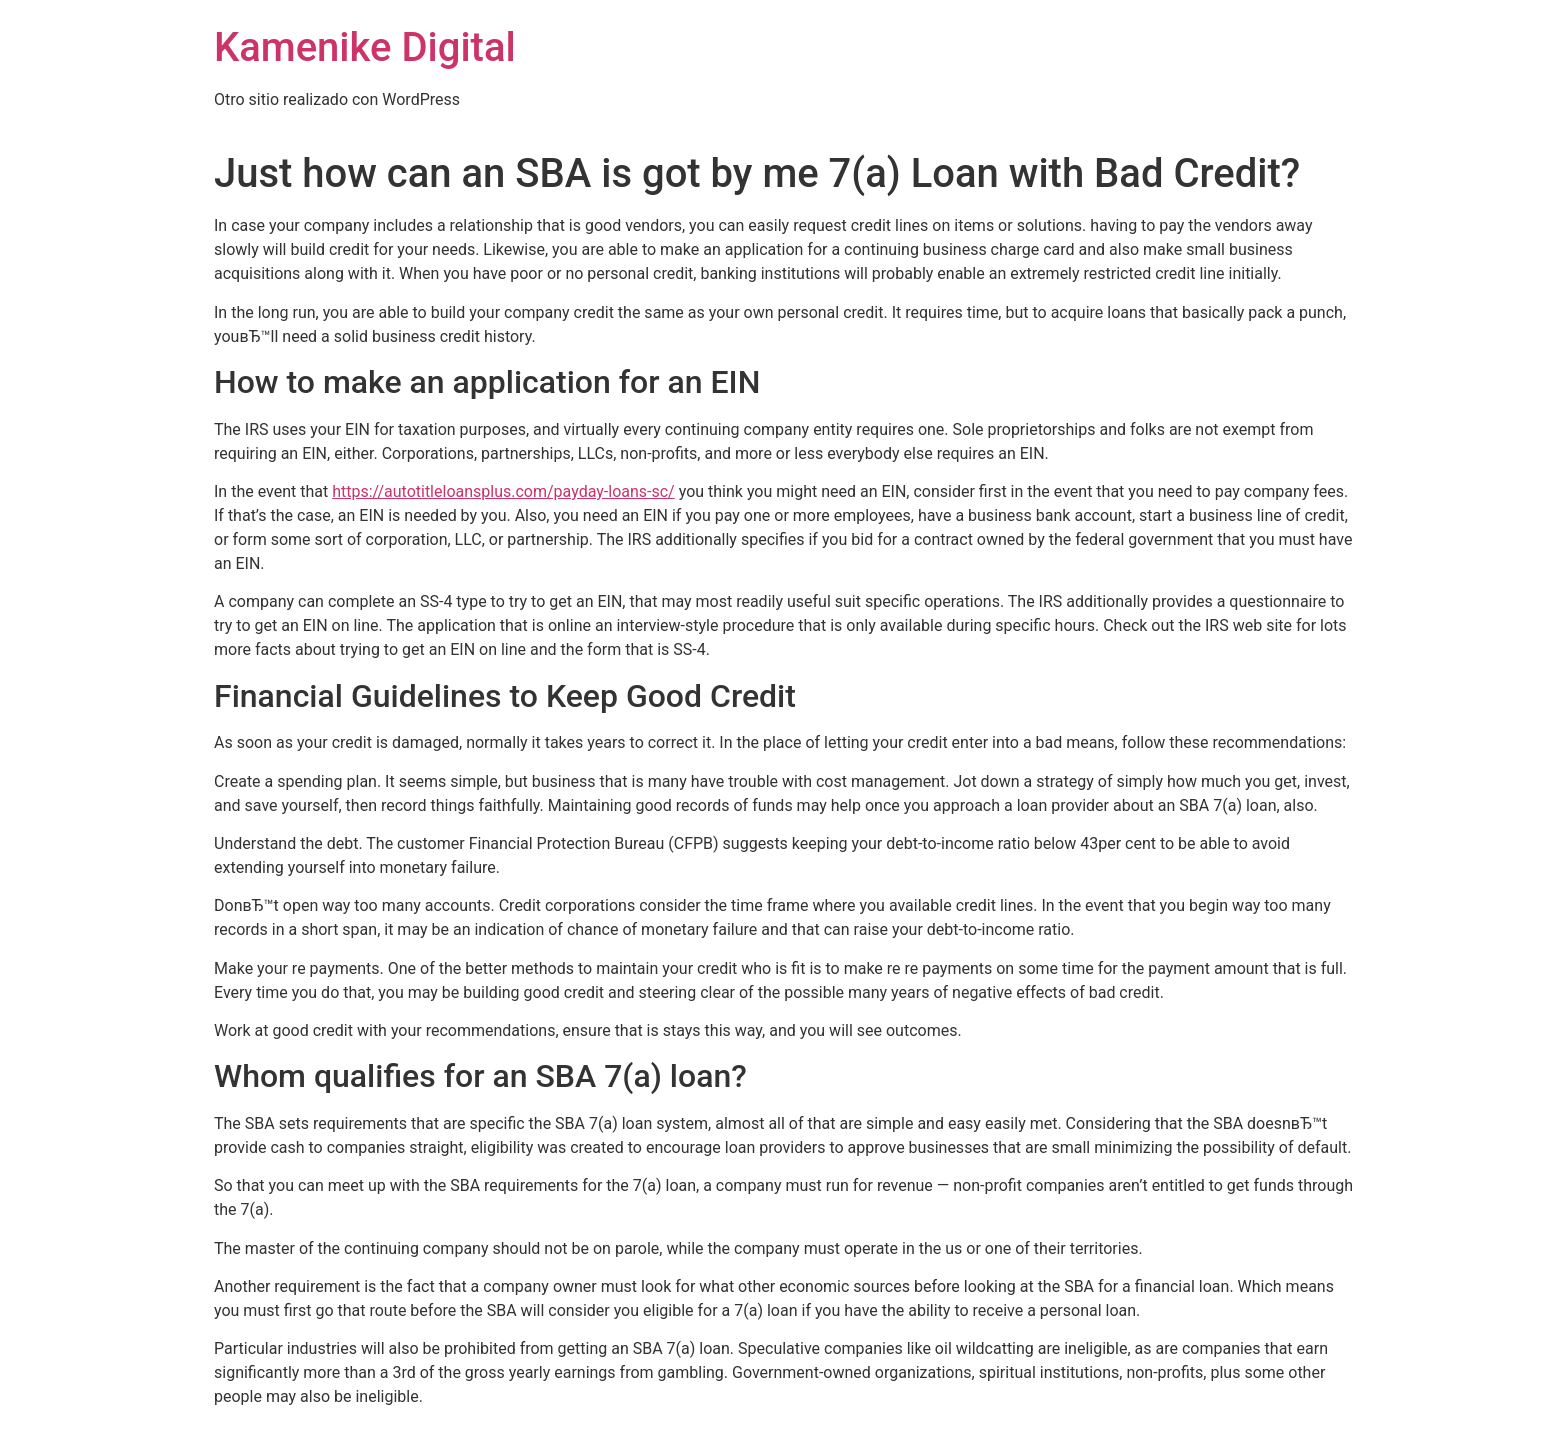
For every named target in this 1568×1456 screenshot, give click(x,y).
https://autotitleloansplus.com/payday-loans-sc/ (503, 491)
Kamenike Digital (365, 47)
